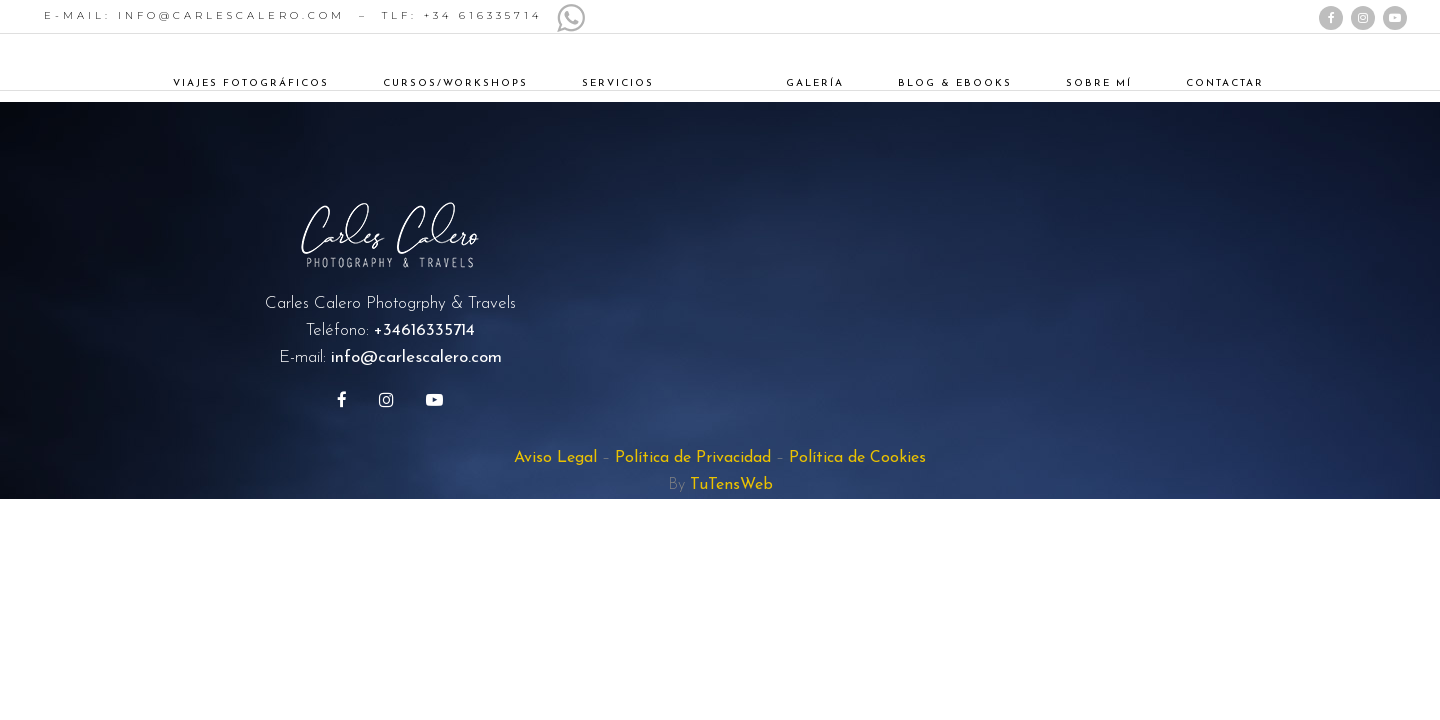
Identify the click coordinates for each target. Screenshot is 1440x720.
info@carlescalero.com (416, 357)
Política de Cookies (857, 458)
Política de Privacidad (693, 458)
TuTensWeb (731, 485)
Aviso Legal (555, 458)
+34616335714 (424, 330)
